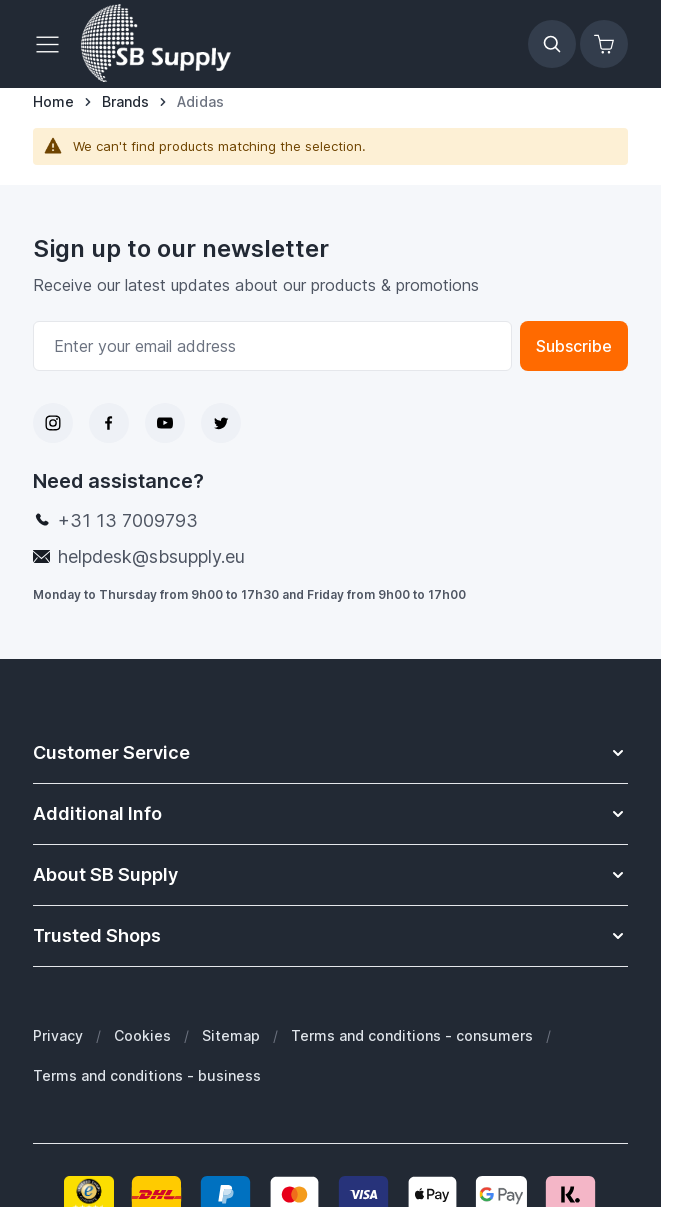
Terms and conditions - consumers (412, 1035)
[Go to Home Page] (53, 102)
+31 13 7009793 (128, 520)
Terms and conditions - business (147, 1075)
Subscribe (574, 346)
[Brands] (125, 102)
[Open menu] (53, 44)
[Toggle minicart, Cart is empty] (604, 44)
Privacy (58, 1035)
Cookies (142, 1035)
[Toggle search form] (552, 44)
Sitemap (231, 1035)
